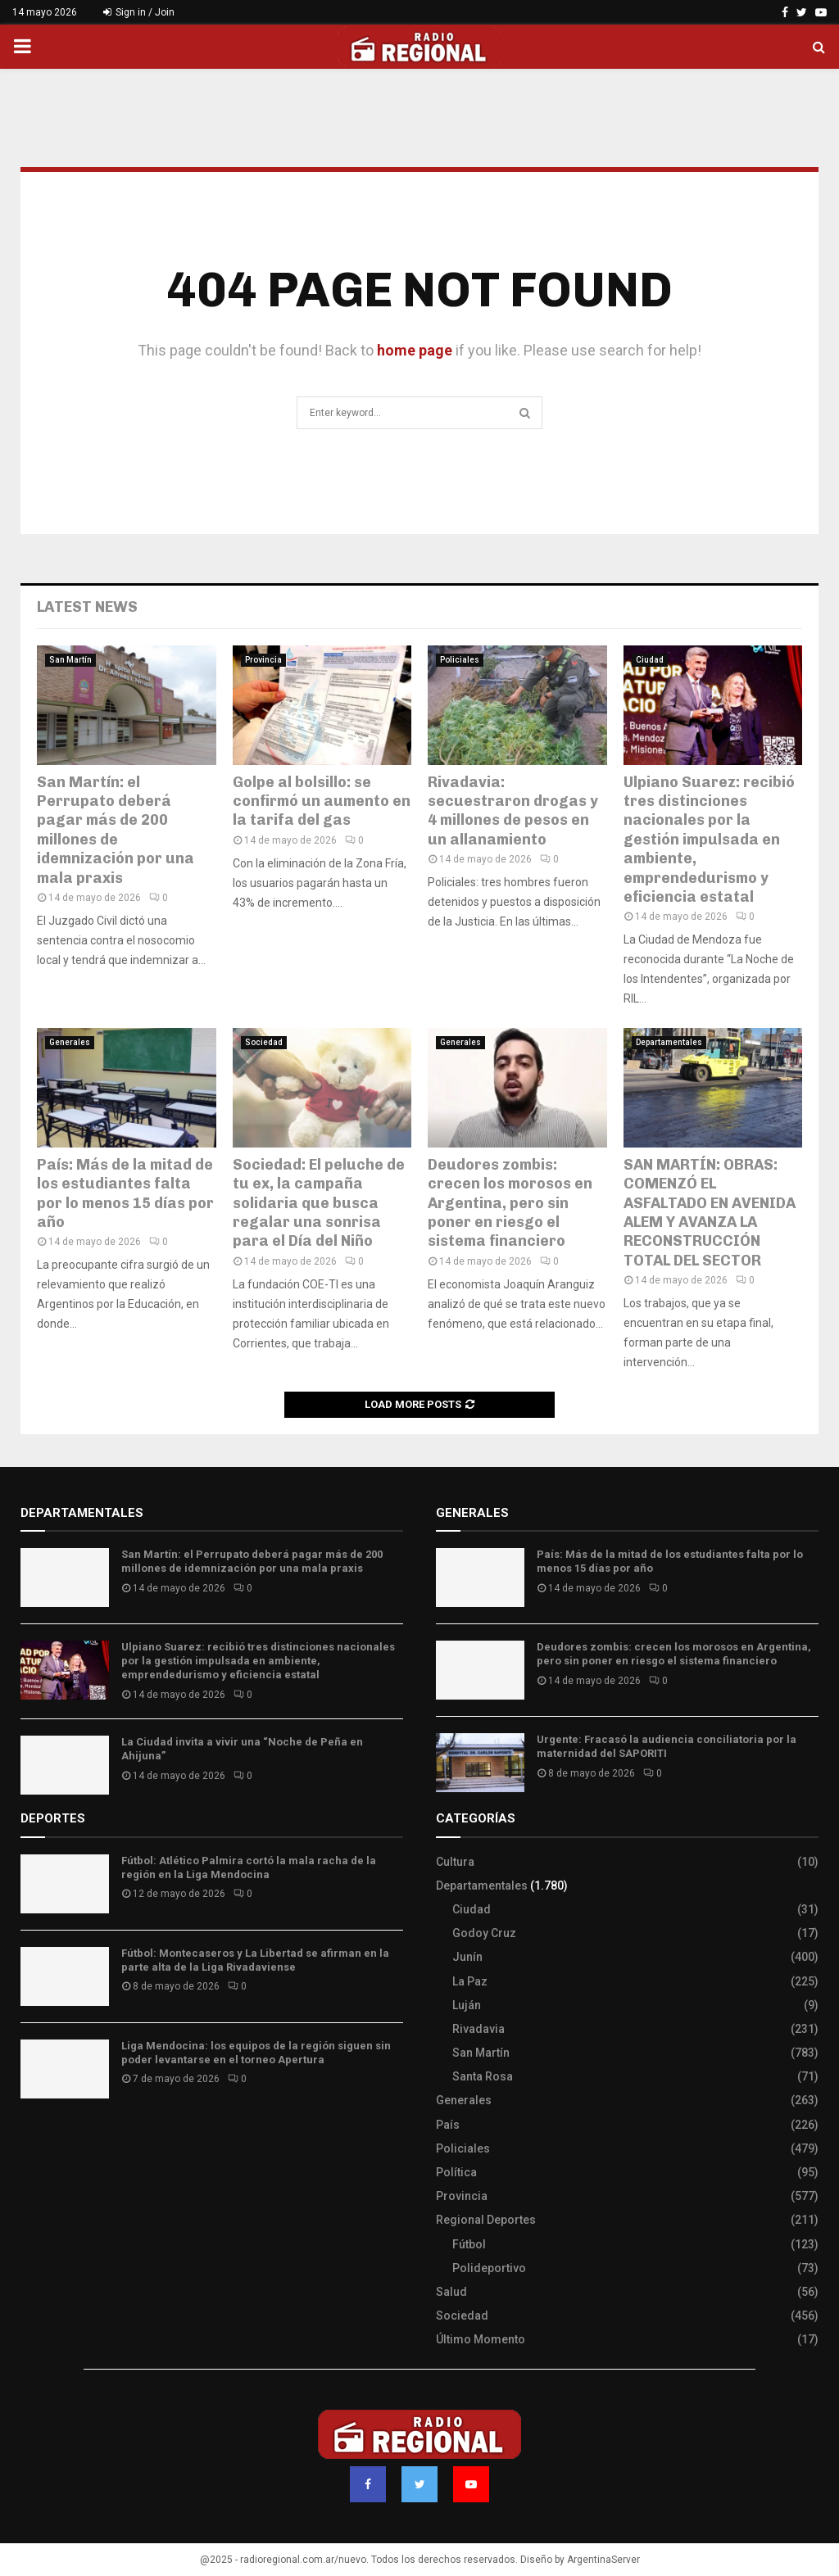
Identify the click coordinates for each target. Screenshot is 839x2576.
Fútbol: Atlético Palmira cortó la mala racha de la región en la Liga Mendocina (248, 1867)
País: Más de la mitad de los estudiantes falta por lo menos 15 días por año (125, 1193)
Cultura (455, 1861)
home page (414, 350)
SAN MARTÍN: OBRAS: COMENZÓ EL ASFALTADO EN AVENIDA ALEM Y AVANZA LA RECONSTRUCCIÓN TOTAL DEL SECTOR (710, 1213)
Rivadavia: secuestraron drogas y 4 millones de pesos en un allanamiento (513, 811)
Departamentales (669, 1042)
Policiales (459, 659)
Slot (31, 2139)
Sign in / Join (139, 12)
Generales (69, 1042)
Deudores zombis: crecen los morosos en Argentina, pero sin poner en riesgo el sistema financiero (510, 1203)
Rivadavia (478, 2028)
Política (456, 2172)
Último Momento (480, 2339)
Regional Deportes (486, 2219)
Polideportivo (489, 2268)
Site (53, 2139)
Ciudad (650, 659)
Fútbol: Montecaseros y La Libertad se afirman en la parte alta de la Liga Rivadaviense (255, 1960)
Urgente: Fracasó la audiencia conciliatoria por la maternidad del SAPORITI (666, 1746)
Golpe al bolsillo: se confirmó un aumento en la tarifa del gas (321, 801)
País (448, 2124)
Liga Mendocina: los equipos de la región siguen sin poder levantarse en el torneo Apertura (256, 2053)
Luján (466, 2005)
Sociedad (264, 1042)
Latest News (87, 607)
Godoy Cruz (484, 1933)
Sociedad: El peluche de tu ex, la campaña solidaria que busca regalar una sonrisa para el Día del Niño (319, 1203)
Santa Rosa (482, 2076)
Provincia (263, 659)
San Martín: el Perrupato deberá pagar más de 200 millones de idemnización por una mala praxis (115, 830)
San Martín (70, 659)
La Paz (470, 1981)
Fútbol (469, 2244)
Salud (451, 2291)
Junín (467, 1956)
